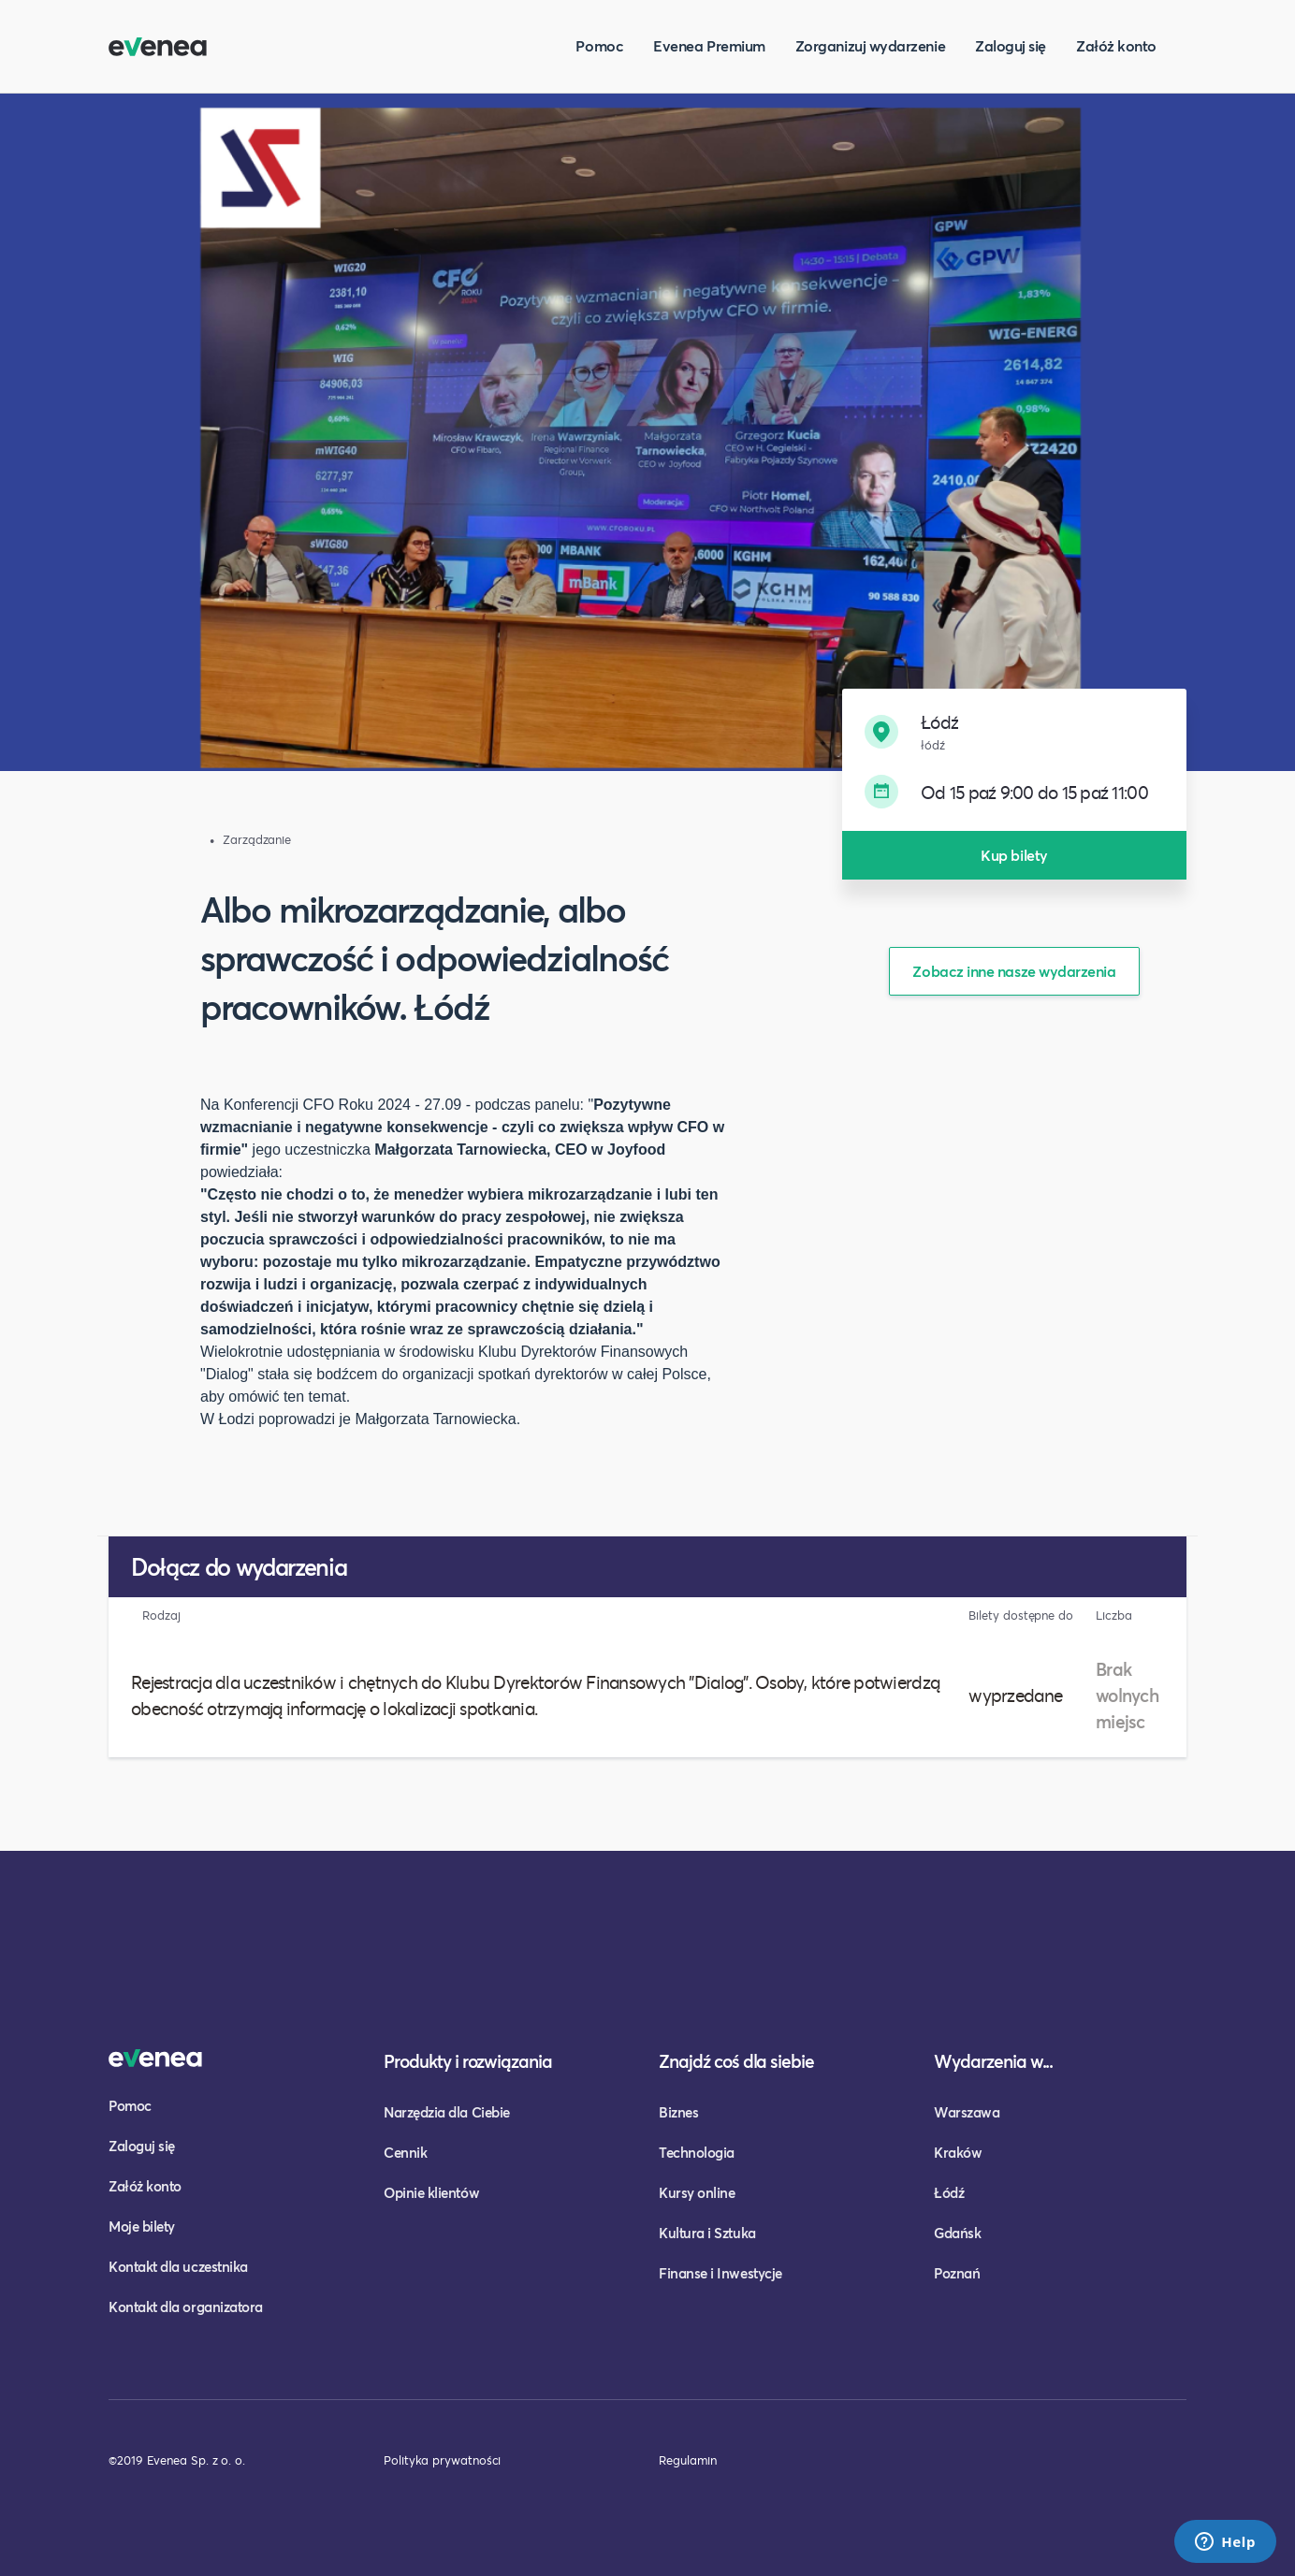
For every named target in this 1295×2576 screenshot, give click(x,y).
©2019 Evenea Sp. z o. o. (177, 2460)
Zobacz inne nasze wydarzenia (1013, 971)
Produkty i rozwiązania (468, 2061)
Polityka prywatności (442, 2460)
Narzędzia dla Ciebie (447, 2112)
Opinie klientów (431, 2192)
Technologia (697, 2152)
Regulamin (688, 2460)
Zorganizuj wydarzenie (870, 45)
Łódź (949, 2192)
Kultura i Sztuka (707, 2232)
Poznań (957, 2272)
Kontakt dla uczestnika (178, 2266)
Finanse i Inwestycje (720, 2272)
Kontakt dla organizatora (186, 2306)
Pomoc (599, 45)
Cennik (405, 2152)
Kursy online (697, 2192)
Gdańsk (957, 2232)
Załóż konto (1116, 45)
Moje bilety (142, 2226)
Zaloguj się (1010, 45)
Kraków (958, 2152)
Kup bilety (1014, 855)
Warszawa (966, 2112)
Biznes (678, 2112)
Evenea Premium (709, 45)
